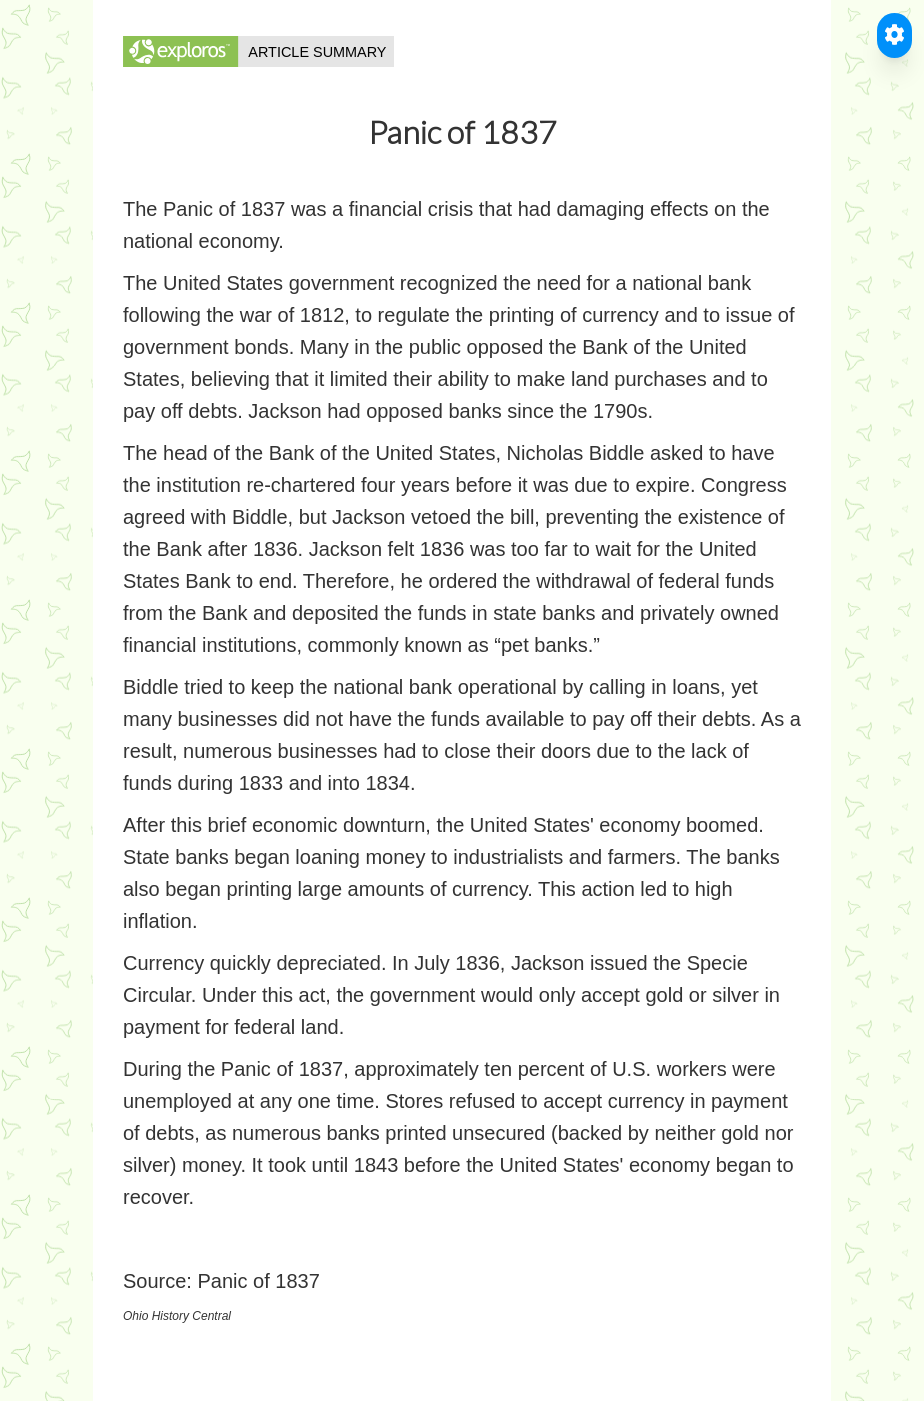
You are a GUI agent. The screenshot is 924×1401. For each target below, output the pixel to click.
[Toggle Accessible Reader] (894, 35)
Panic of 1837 (258, 1281)
